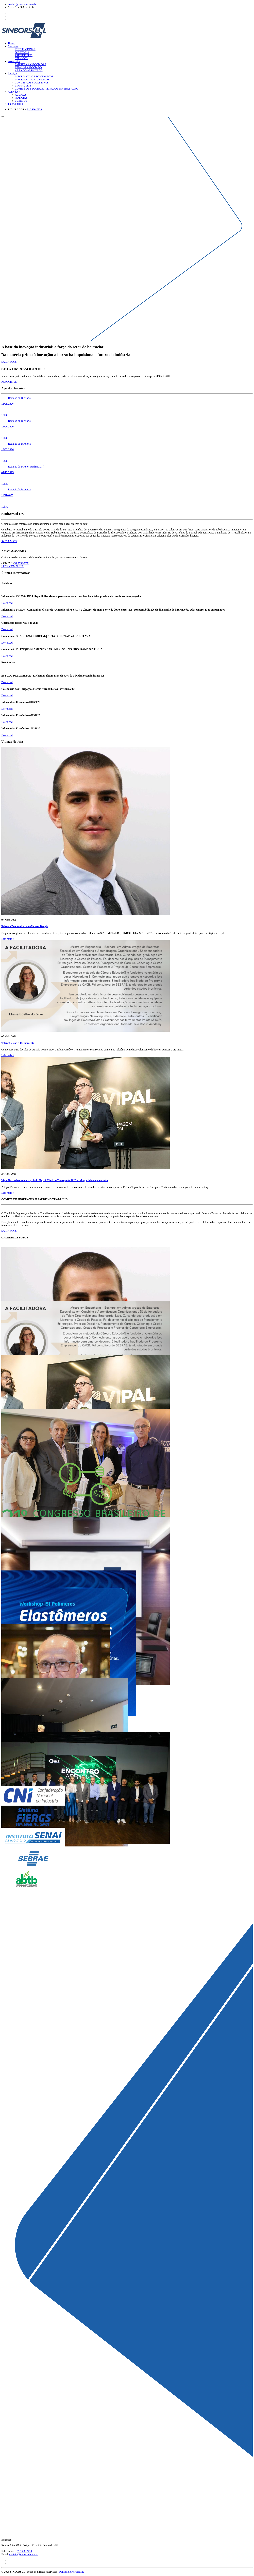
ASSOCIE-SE (9, 381)
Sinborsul (13, 46)
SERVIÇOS (21, 58)
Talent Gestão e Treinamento (17, 1043)
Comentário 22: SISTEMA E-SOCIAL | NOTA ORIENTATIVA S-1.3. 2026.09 (46, 636)
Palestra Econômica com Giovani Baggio (24, 926)
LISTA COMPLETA (12, 566)
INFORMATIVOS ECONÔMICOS (34, 76)
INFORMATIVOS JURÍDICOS (32, 79)
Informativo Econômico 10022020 (20, 728)
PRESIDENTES (23, 55)
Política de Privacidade (71, 2571)
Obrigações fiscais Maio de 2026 (19, 622)
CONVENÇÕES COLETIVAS (31, 82)
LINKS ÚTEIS (23, 85)
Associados (14, 61)
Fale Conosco (15, 103)
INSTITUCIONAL (25, 49)
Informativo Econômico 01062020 (20, 702)
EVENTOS (21, 100)
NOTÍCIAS (21, 97)
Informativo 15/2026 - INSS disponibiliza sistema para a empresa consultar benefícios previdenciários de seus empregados (71, 596)
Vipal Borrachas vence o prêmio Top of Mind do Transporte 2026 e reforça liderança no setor (54, 1180)
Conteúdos (14, 91)
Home (11, 43)
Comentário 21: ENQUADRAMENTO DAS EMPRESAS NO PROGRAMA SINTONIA (52, 649)
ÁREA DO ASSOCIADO (28, 70)
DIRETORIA (22, 52)
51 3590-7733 (34, 109)
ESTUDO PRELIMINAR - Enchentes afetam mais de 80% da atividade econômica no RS (52, 675)
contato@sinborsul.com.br (22, 4)
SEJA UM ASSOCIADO (28, 67)
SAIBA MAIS (10, 361)
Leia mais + (7, 938)
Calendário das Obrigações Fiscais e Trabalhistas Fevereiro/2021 (38, 688)
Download (7, 602)
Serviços (12, 73)
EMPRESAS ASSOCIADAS (30, 64)
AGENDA (20, 94)
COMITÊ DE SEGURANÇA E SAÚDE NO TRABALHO (46, 88)
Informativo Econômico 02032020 (20, 715)
